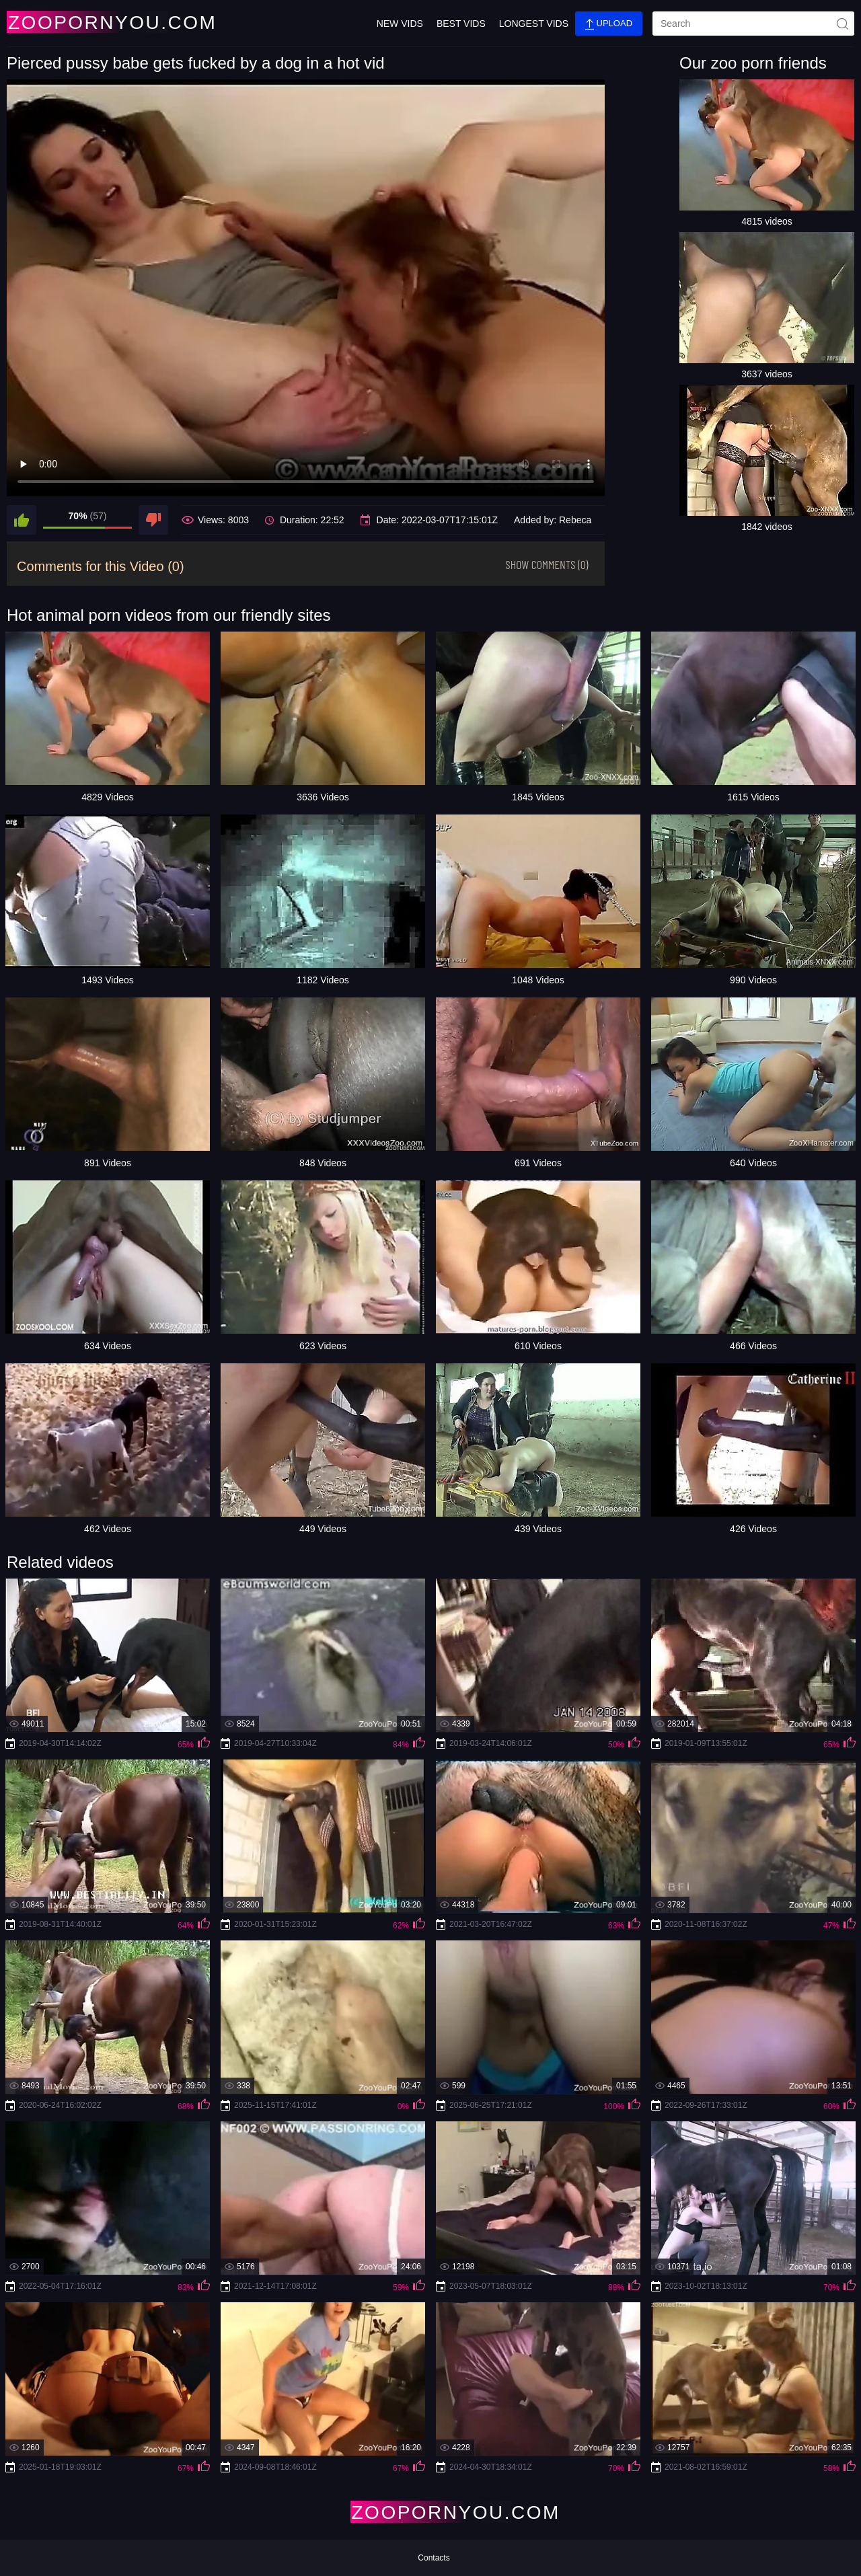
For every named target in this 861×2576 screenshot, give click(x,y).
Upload (608, 24)
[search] (753, 23)
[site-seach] (842, 23)
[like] (21, 520)
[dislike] (153, 520)
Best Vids (461, 23)
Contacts (433, 2558)
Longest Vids (533, 23)
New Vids (400, 23)
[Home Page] (86, 22)
